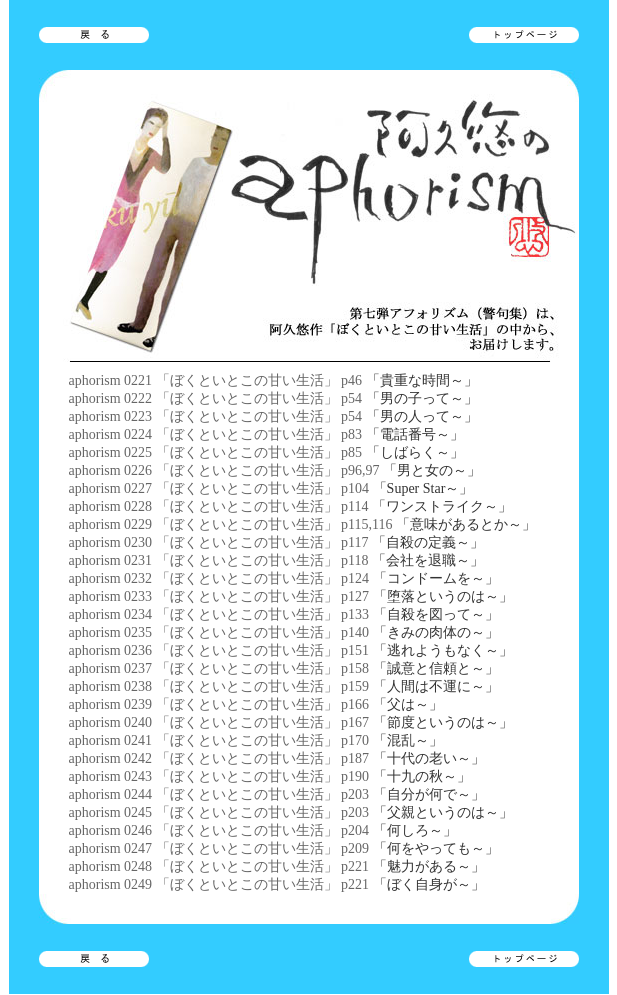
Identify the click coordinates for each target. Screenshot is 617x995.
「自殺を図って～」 (436, 614)
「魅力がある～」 (429, 866)
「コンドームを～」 (436, 578)
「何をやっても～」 (436, 848)
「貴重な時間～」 (422, 380)
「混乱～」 (408, 740)
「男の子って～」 (422, 398)
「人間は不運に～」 (436, 686)
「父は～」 (408, 704)
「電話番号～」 (415, 434)
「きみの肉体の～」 (436, 632)
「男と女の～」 (432, 470)
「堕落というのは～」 (443, 596)
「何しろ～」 (415, 830)
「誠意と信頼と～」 (436, 668)
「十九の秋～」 (422, 776)
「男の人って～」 (422, 416)
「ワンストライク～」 (442, 506)
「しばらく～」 (415, 452)
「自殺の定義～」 (428, 542)
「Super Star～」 (423, 488)
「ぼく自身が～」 (429, 884)
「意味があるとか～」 (466, 524)
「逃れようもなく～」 (443, 650)
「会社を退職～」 (428, 560)
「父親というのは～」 (443, 812)
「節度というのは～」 (443, 722)
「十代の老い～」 (429, 758)
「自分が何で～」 (429, 794)
